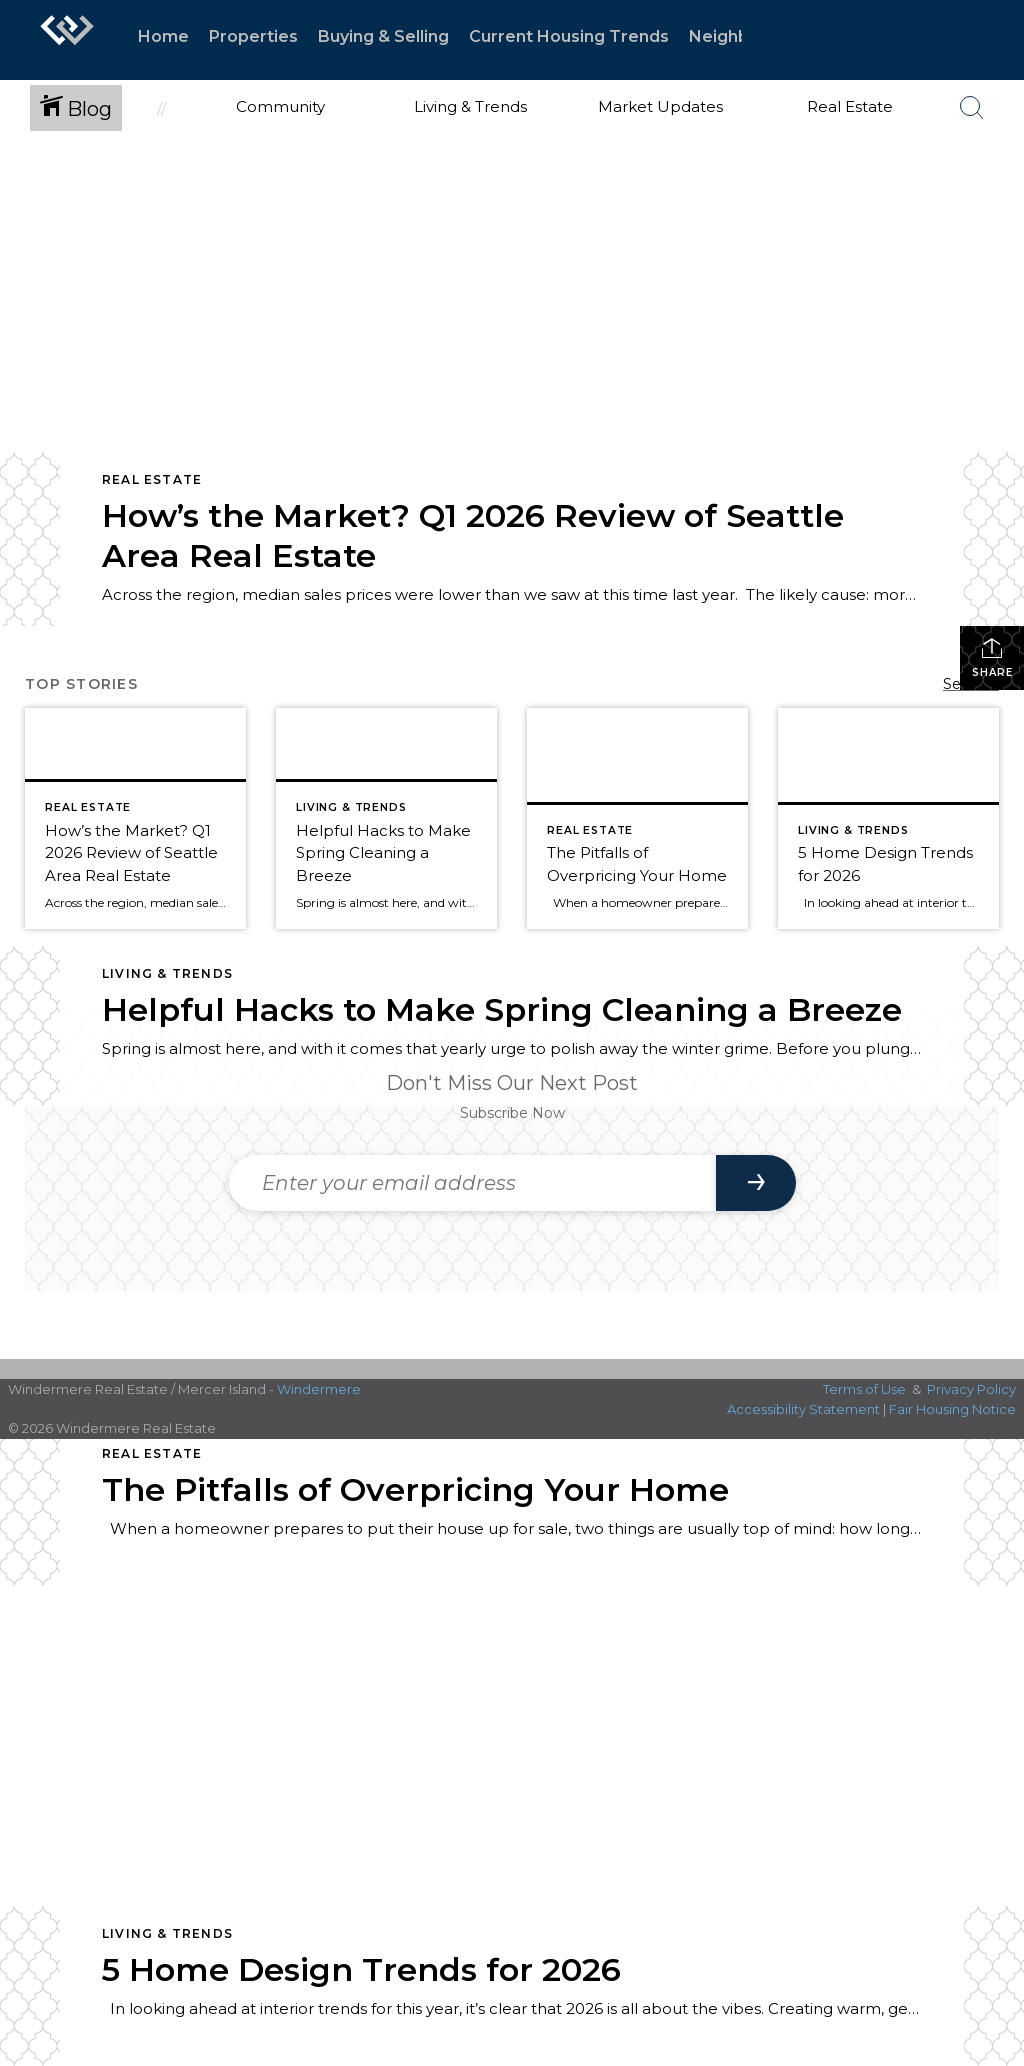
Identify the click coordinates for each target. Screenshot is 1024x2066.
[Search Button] (972, 108)
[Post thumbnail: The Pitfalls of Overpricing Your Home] (637, 818)
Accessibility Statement (803, 1409)
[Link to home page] (67, 40)
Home (163, 36)
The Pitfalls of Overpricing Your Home (415, 1489)
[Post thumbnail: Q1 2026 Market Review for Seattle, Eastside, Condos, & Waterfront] (135, 818)
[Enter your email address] (472, 1183)
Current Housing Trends (569, 36)
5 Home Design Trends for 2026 (361, 1969)
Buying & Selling (383, 36)
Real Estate (152, 479)
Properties (253, 36)
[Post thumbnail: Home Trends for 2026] (888, 818)
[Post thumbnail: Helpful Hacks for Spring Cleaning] (386, 818)
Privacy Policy (971, 1389)
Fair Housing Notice (952, 1409)
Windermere (319, 1389)
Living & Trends (167, 973)
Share (992, 657)
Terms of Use (864, 1389)
